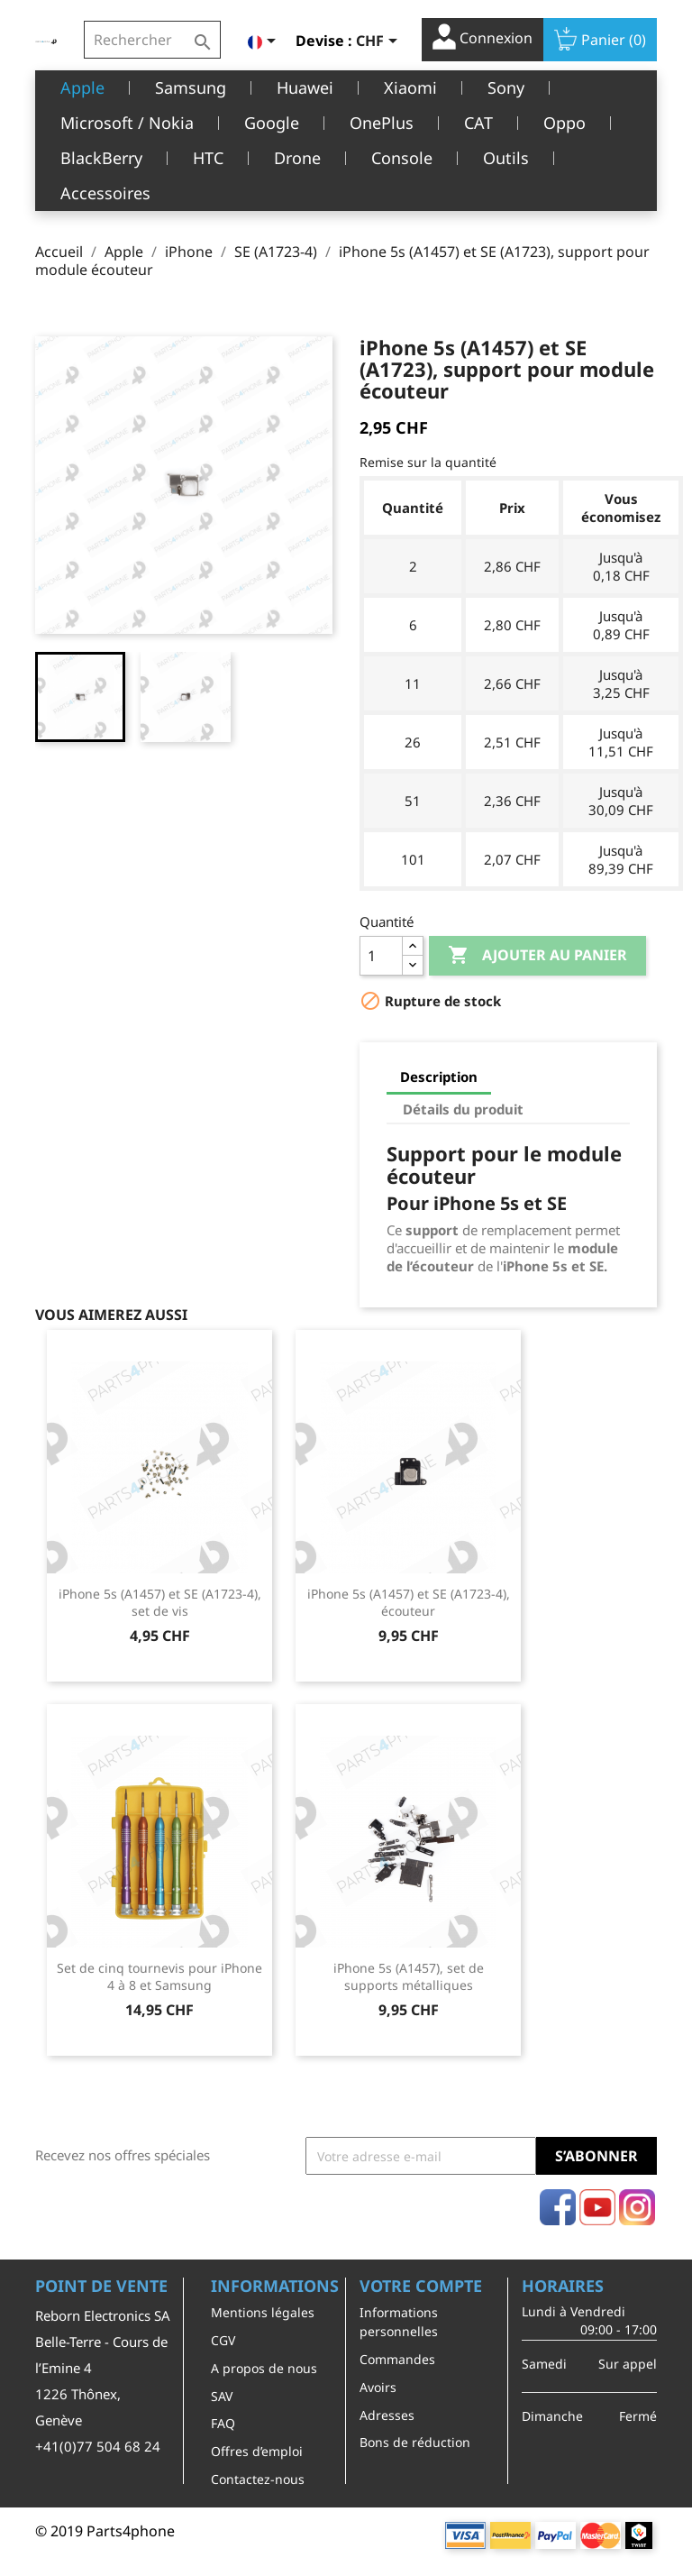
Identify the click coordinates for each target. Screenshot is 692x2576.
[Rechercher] (152, 40)
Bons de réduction (415, 2442)
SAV (221, 2396)
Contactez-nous (258, 2479)
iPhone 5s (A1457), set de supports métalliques (408, 1976)
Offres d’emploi (257, 2451)
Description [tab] (439, 1077)
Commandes (397, 2359)
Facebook (558, 2207)
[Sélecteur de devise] (380, 42)
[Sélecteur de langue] (265, 42)
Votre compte (421, 2285)
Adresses (387, 2415)
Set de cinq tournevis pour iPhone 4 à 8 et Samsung (159, 1976)
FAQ (223, 2423)
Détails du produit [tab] (463, 1109)
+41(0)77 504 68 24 (97, 2446)
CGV (223, 2340)
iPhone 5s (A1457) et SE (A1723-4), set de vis (160, 1602)
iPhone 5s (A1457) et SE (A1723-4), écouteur (408, 1602)
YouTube (597, 2207)
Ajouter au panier (537, 955)
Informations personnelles (399, 2322)
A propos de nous (264, 2368)
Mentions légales (262, 2312)
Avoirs (378, 2387)
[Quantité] (381, 956)
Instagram (637, 2207)
